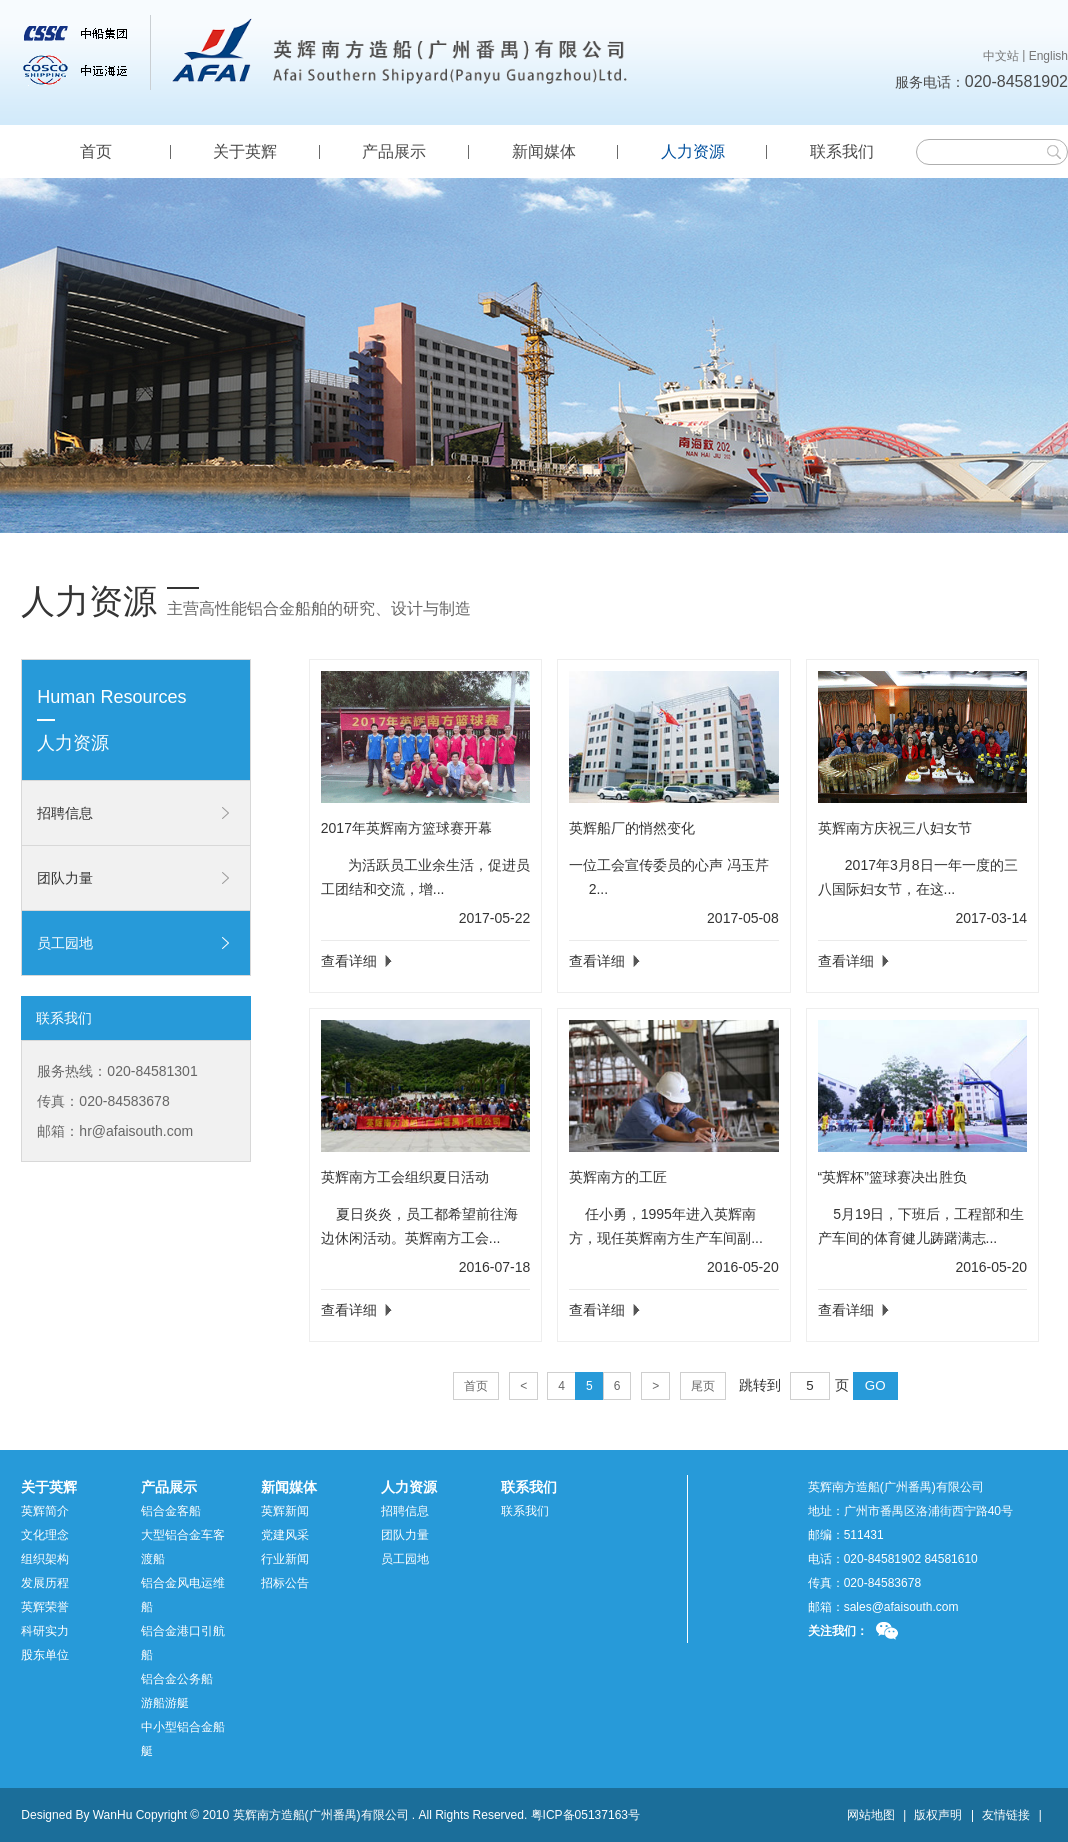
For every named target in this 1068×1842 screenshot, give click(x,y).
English (1048, 56)
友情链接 (1006, 1815)
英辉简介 (45, 1511)
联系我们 (842, 151)
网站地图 (871, 1815)
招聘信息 (65, 813)
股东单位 (45, 1655)
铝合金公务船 (177, 1679)
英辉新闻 (285, 1511)
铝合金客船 (171, 1511)
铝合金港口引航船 (183, 1643)
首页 (96, 151)
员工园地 (65, 943)
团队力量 (65, 878)
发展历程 (45, 1583)
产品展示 (394, 151)
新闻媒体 (544, 151)
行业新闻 (285, 1559)
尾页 (703, 1386)
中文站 (1001, 56)
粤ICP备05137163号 (585, 1815)
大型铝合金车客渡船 (183, 1547)
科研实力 (45, 1631)
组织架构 (45, 1559)
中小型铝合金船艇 (183, 1739)
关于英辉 (245, 151)
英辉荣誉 (45, 1607)
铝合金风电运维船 (183, 1595)
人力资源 (693, 151)
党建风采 (285, 1535)
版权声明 (938, 1815)
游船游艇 (165, 1703)
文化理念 (45, 1535)
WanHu (113, 1815)
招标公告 (285, 1583)
